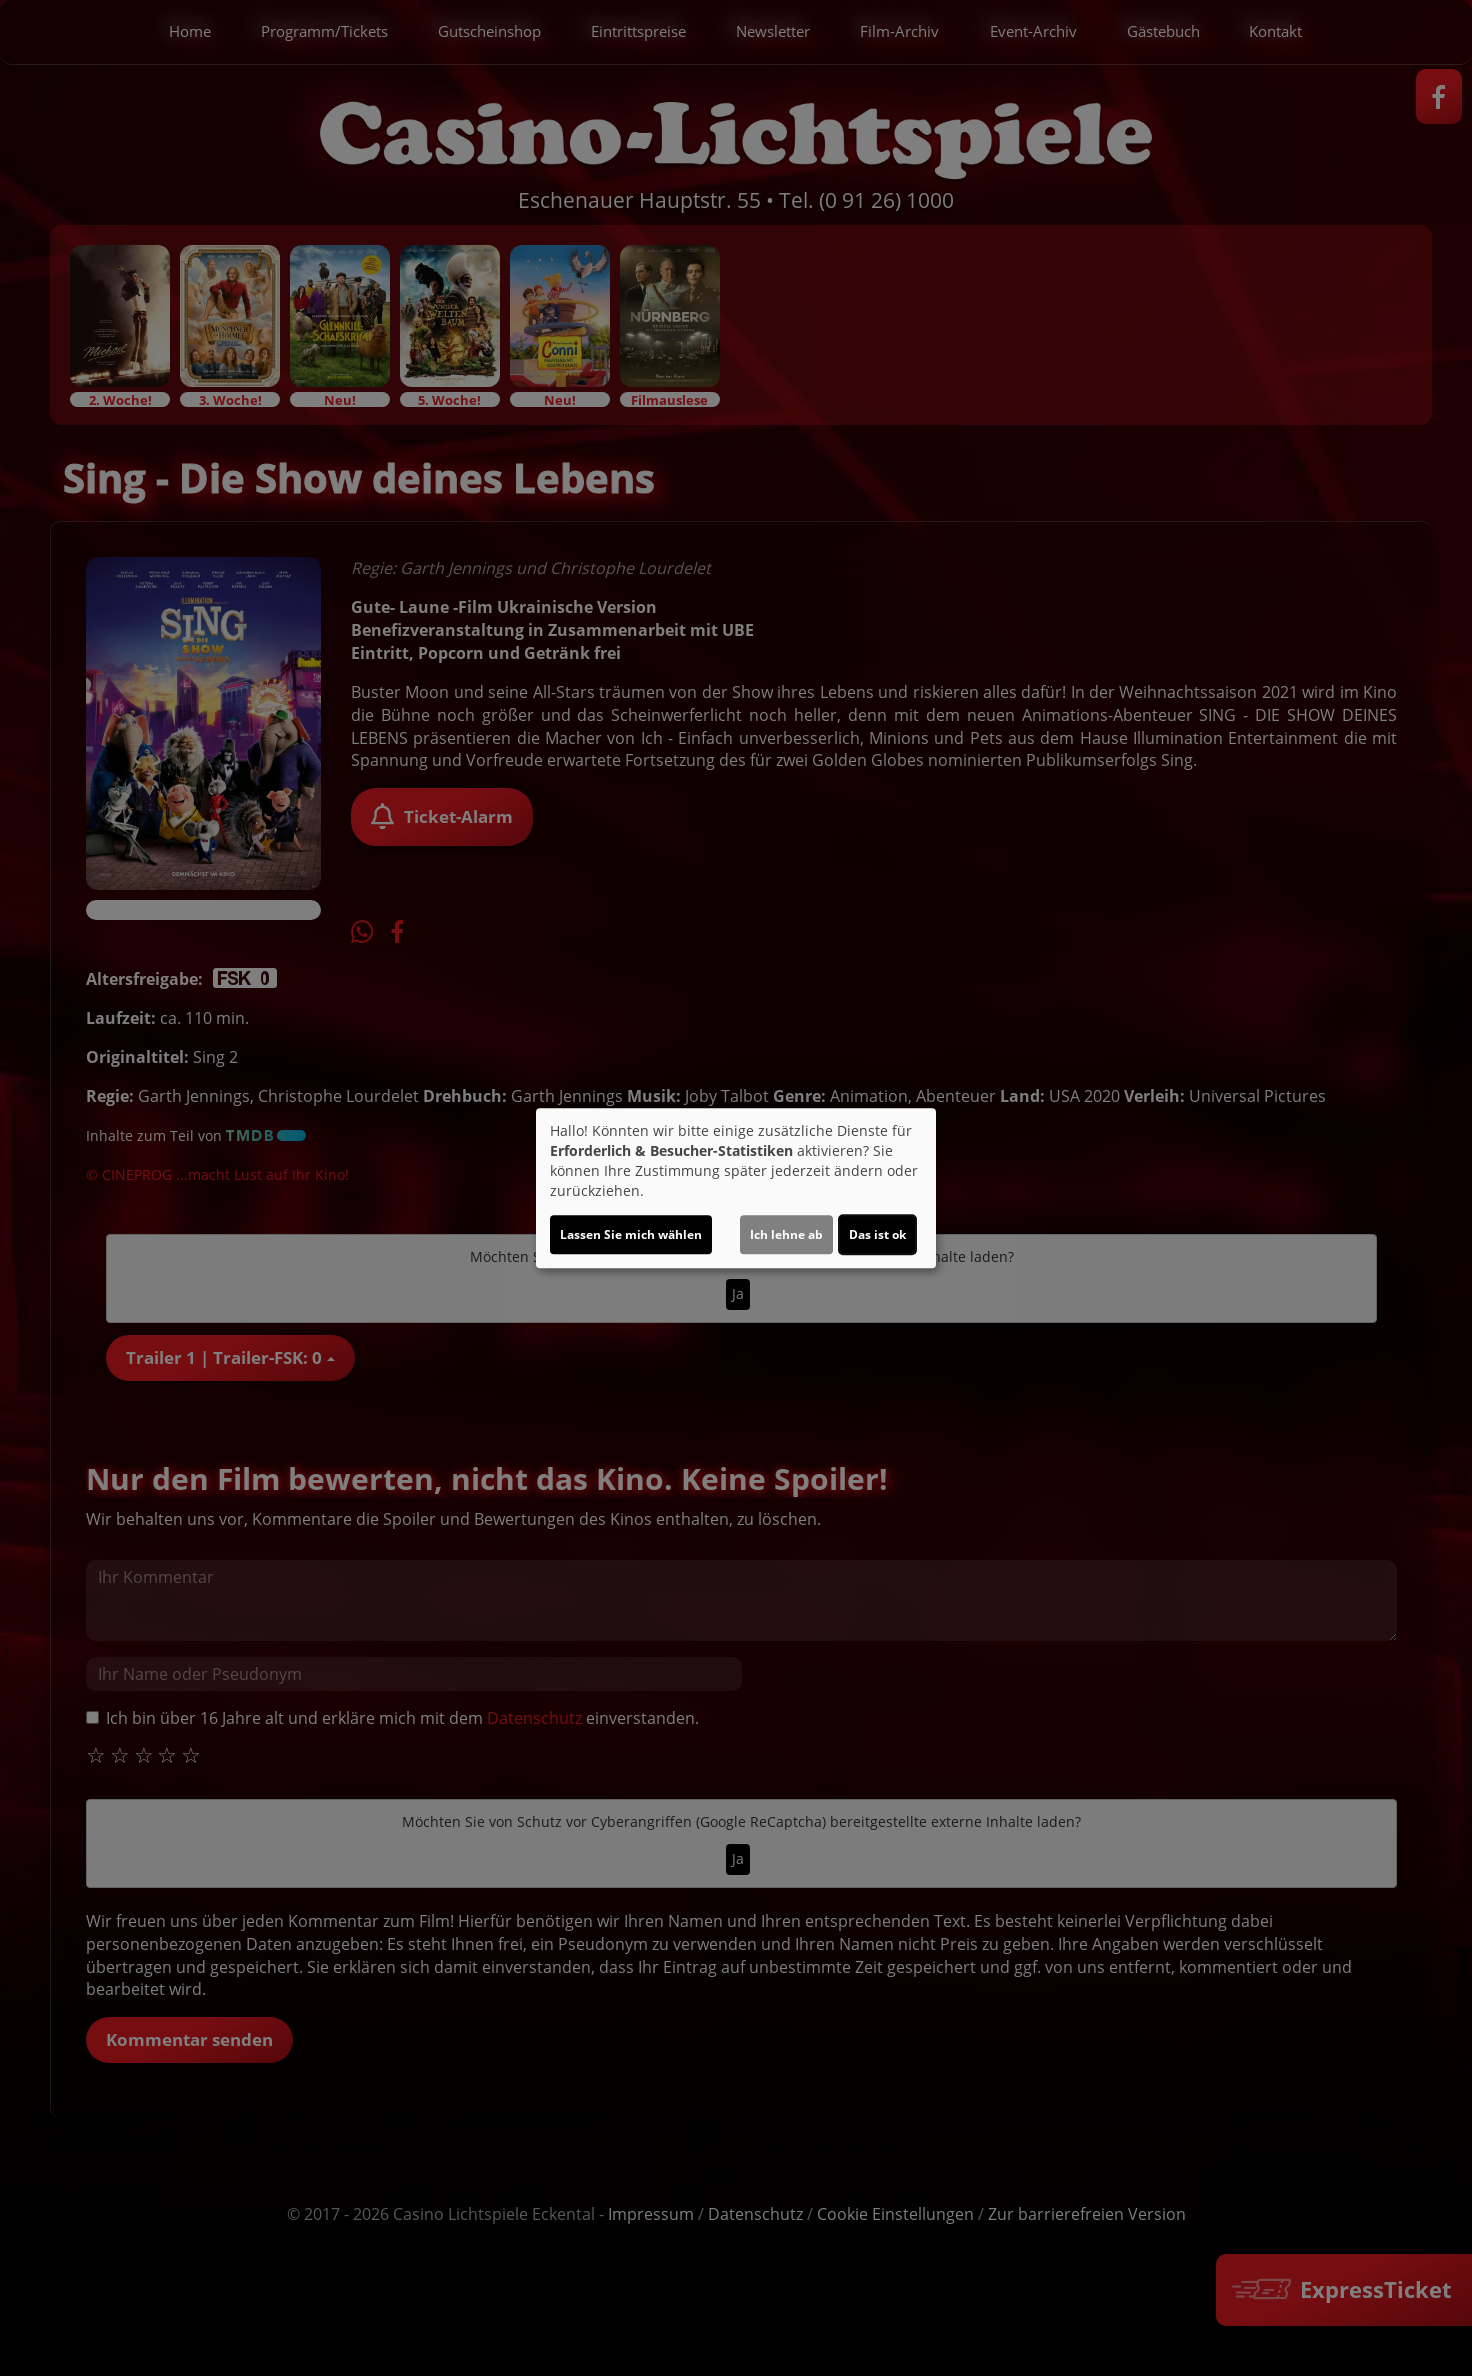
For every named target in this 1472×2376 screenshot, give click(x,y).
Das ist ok (877, 1234)
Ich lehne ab (786, 1234)
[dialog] (736, 1188)
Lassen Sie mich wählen (631, 1234)
